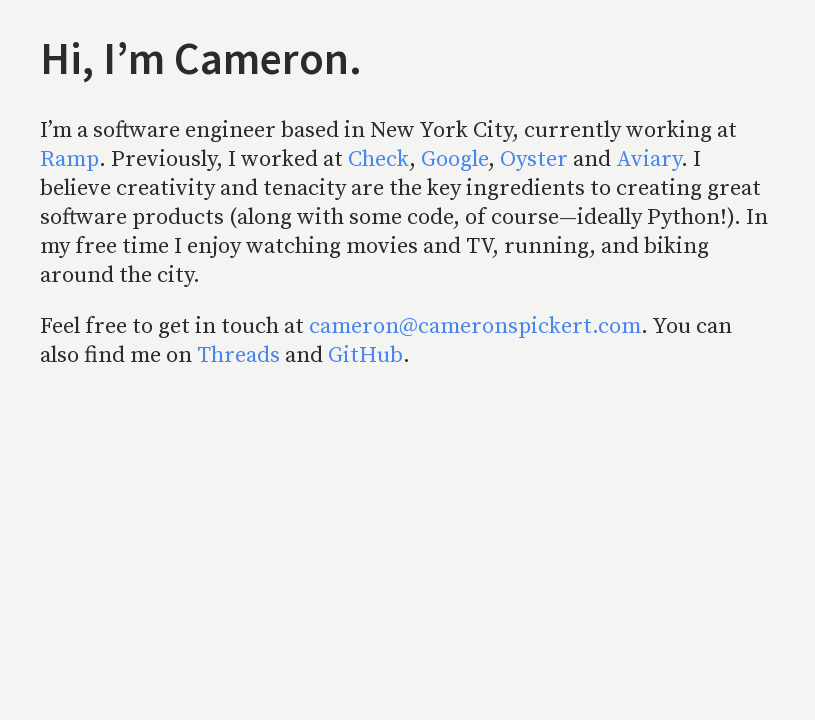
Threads (238, 355)
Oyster (534, 159)
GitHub (365, 355)
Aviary (648, 159)
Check (378, 159)
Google (454, 159)
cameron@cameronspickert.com (475, 326)
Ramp (69, 159)
